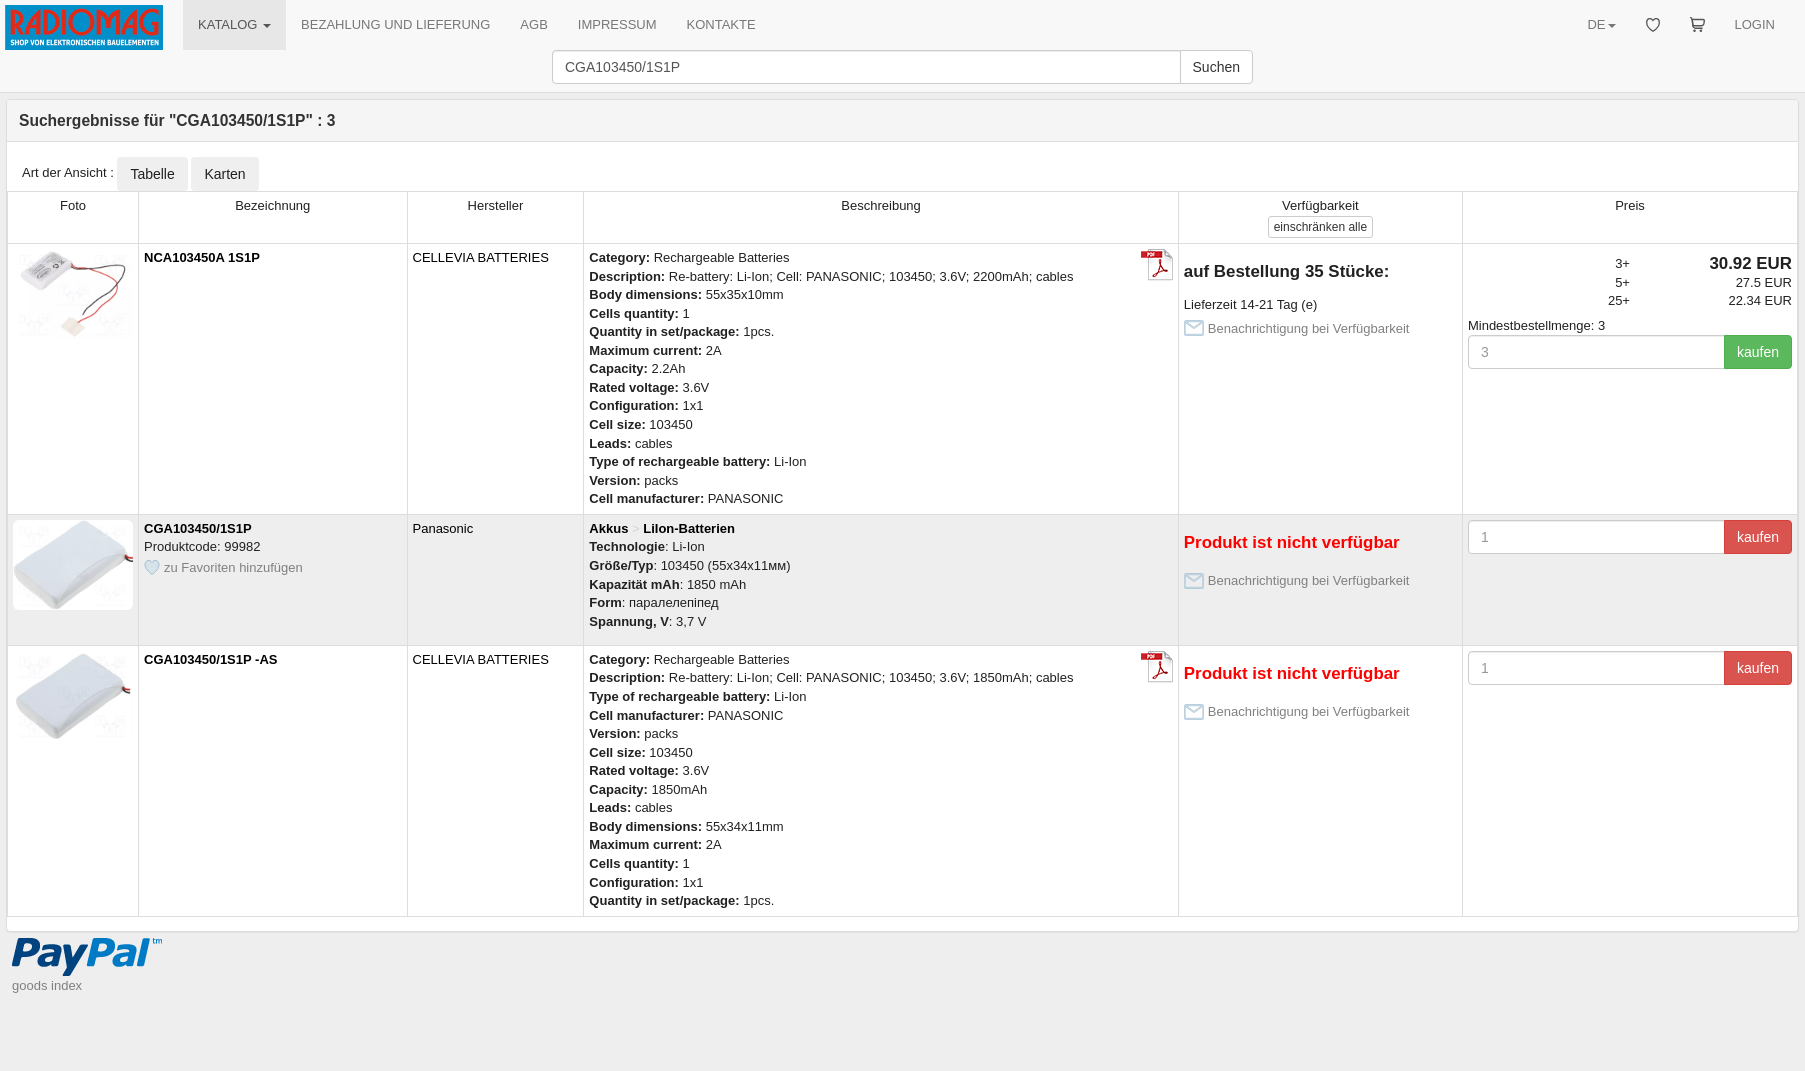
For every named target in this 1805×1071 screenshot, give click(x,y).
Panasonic (443, 528)
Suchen (1216, 67)
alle (1320, 227)
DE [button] (1601, 24)
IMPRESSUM (617, 24)
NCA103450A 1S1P (202, 257)
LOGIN (1755, 24)
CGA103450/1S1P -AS (210, 659)
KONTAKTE (721, 24)
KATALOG (234, 24)
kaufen (1758, 352)
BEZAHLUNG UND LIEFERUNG (395, 24)
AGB (533, 24)
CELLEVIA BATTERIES (481, 257)
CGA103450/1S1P (198, 528)
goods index (47, 985)
